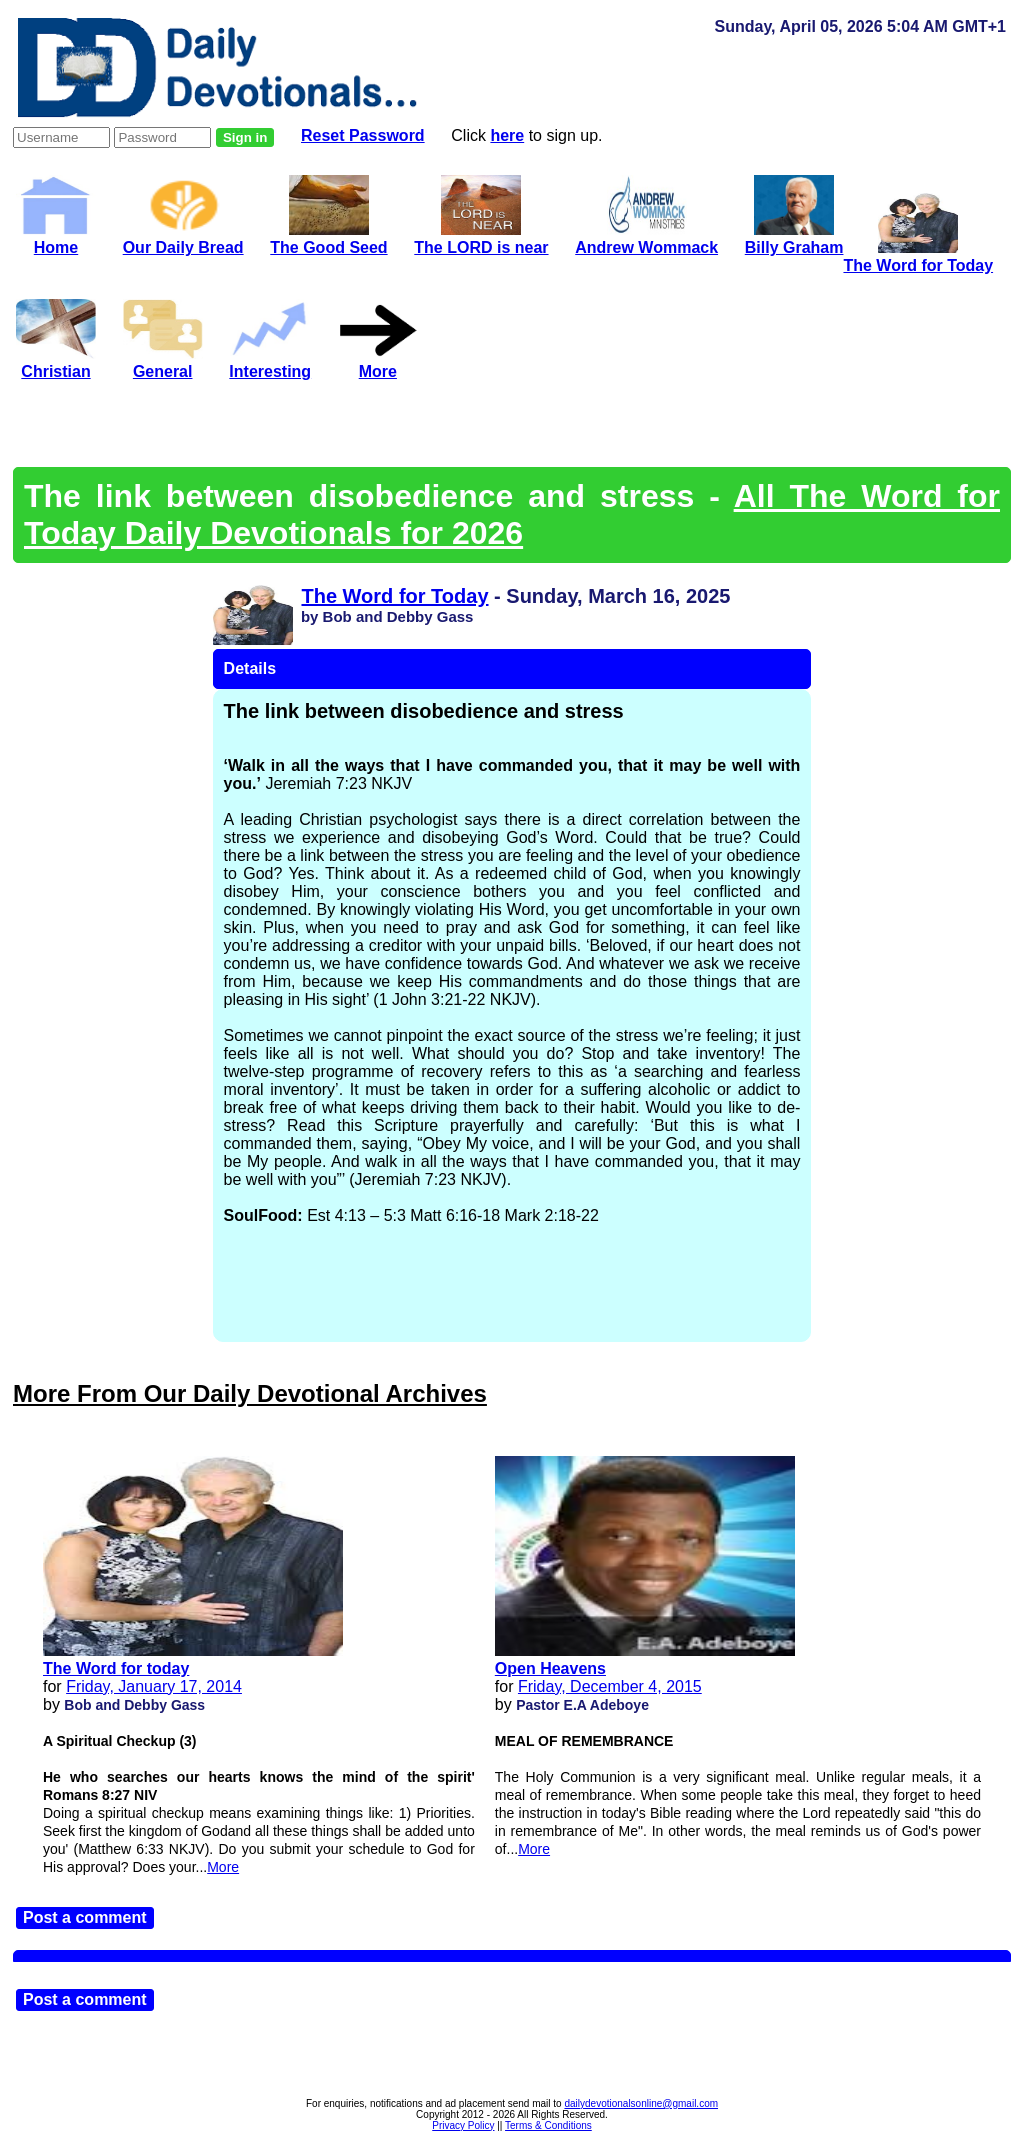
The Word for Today (394, 596)
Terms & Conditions (548, 2125)
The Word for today (116, 1668)
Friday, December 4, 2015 (610, 1686)
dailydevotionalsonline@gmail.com (641, 2103)
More (223, 1867)
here (507, 135)
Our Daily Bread (183, 238)
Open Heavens (550, 1668)
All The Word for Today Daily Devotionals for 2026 (512, 514)
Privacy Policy (463, 2125)
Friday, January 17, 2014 (154, 1686)
